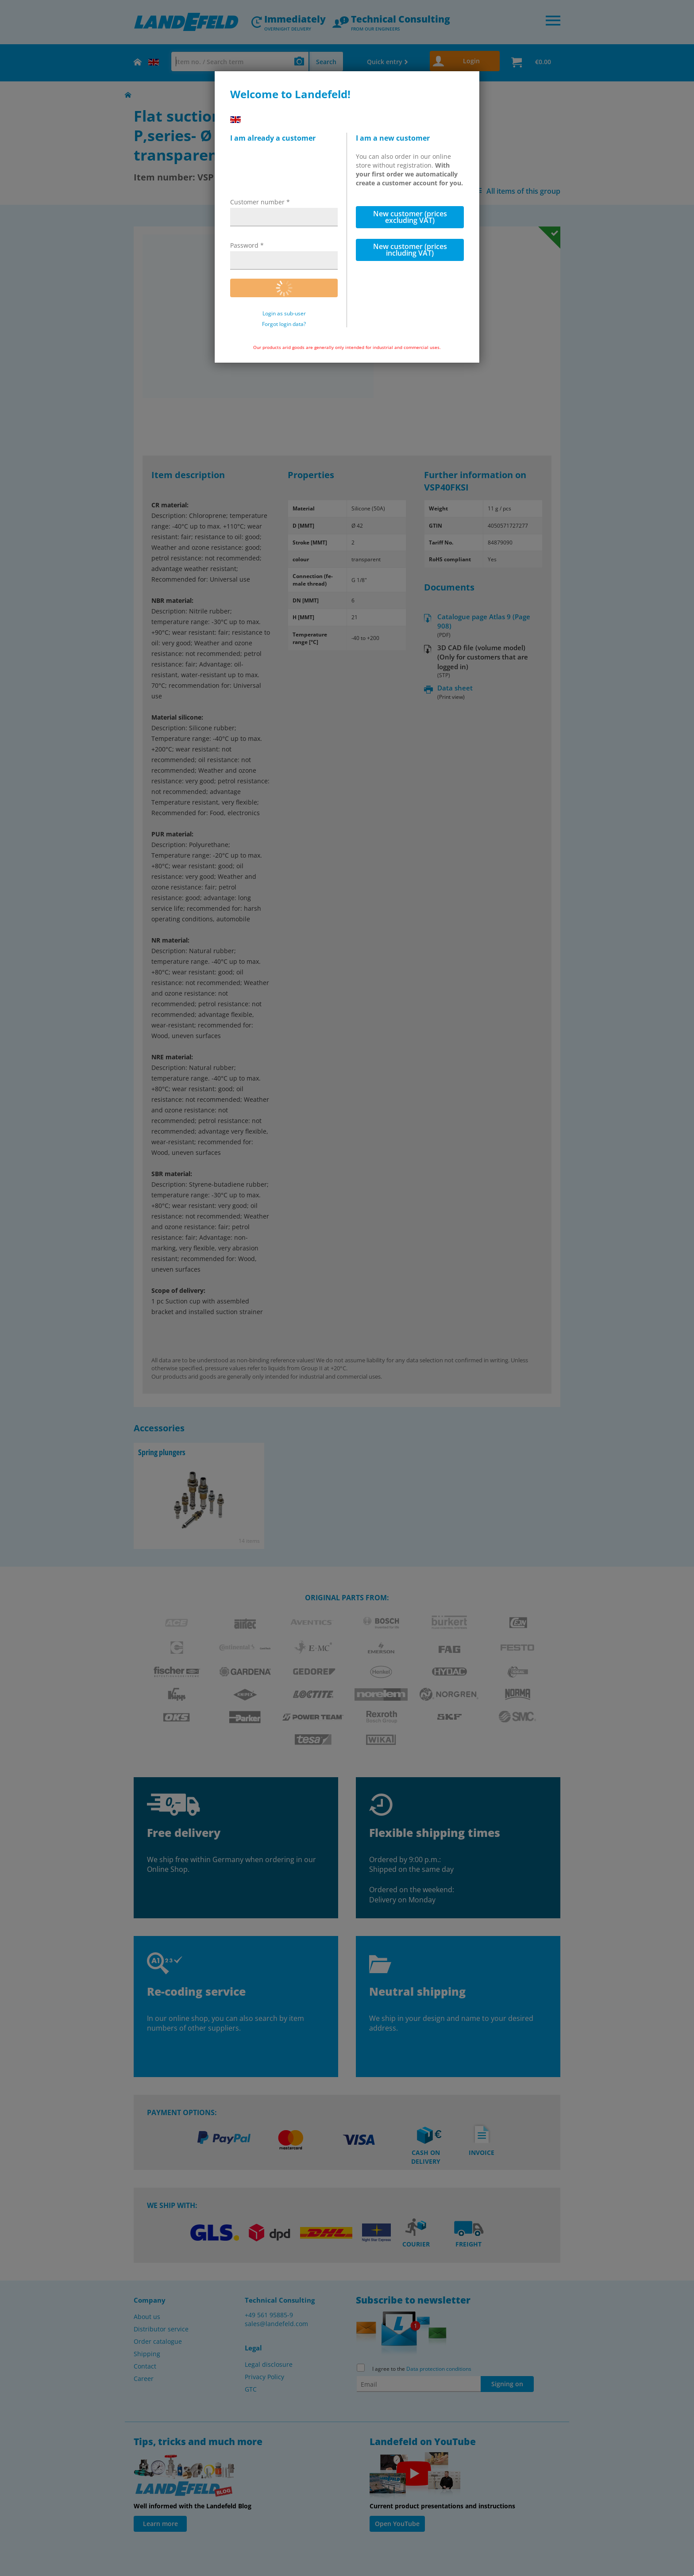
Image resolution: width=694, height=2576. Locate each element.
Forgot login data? (284, 324)
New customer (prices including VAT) (410, 250)
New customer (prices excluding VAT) (410, 217)
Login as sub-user (284, 313)
